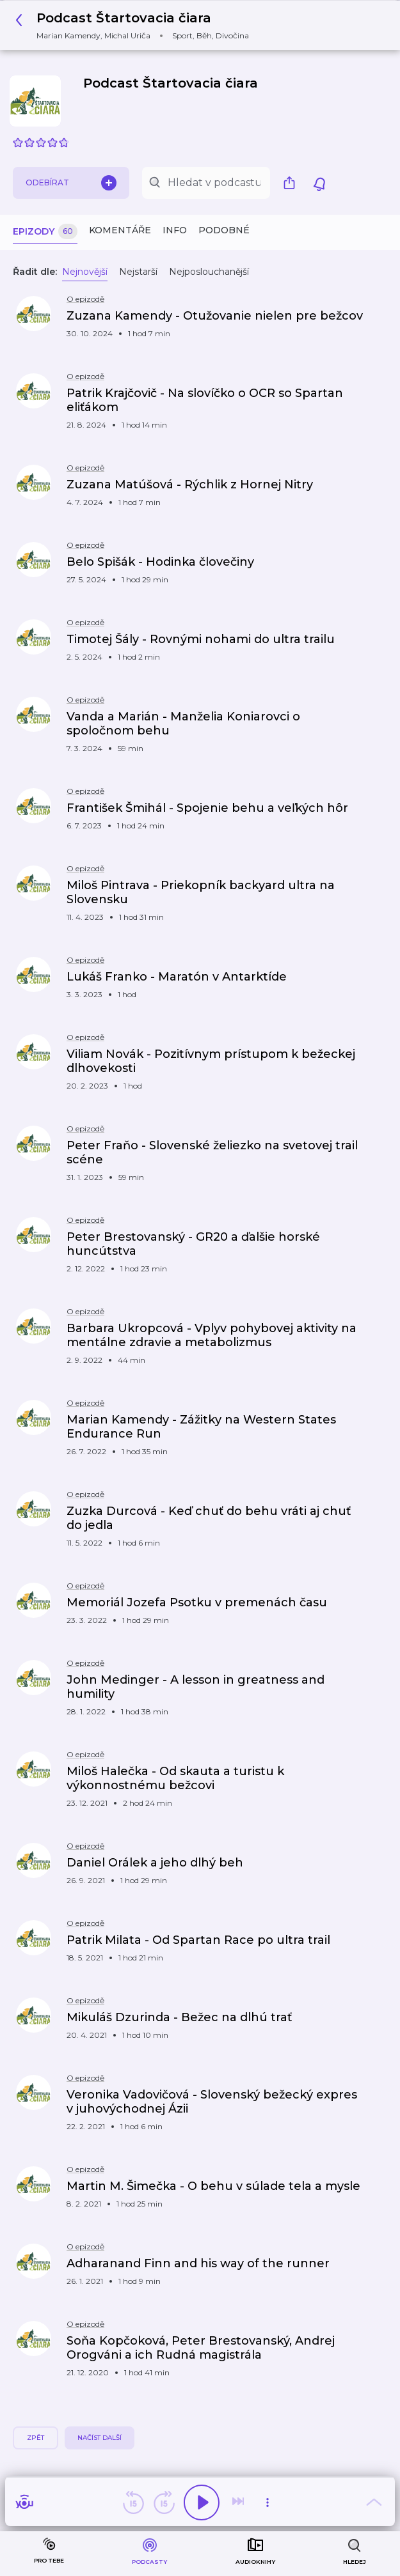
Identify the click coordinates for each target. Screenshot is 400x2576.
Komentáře (120, 230)
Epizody (45, 231)
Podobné (224, 230)
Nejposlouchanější (209, 271)
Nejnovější (85, 271)
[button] (135, 25)
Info (175, 230)
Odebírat (71, 182)
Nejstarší (138, 271)
